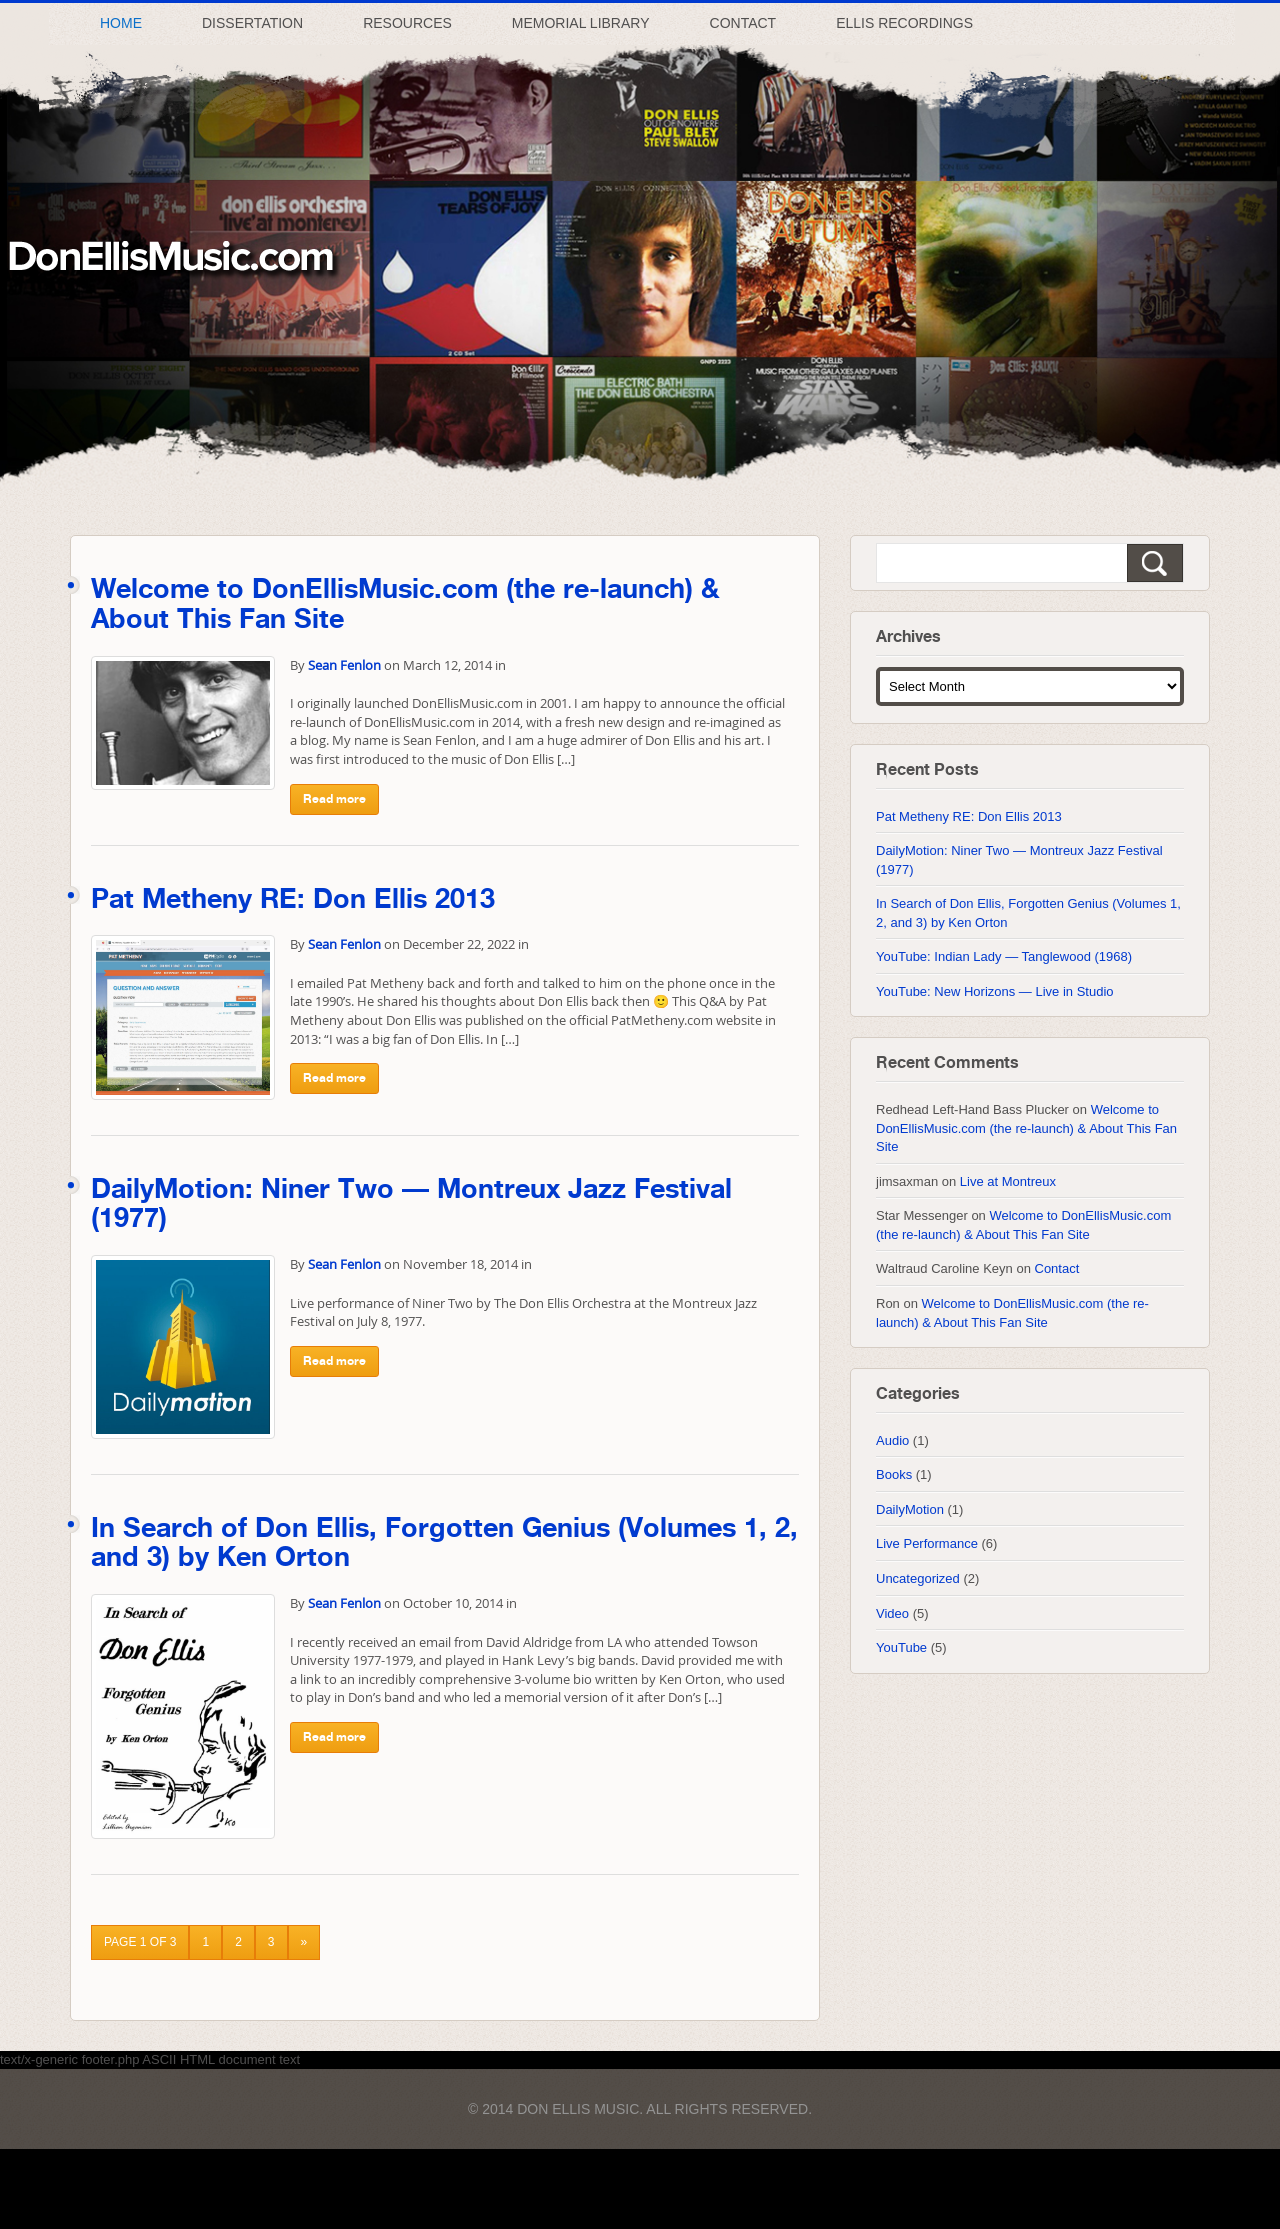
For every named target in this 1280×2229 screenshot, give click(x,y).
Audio (892, 1440)
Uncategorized (918, 1578)
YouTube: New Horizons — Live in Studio (995, 991)
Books (894, 1474)
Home (121, 23)
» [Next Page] (304, 1942)
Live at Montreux (1008, 1181)
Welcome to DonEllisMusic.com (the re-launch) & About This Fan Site (1026, 1128)
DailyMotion (910, 1509)
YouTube (901, 1647)
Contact (743, 23)
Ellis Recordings (904, 23)
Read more (334, 799)
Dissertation (252, 23)
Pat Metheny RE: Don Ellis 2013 (293, 900)
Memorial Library (581, 23)
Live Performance (927, 1543)
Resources (407, 23)
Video (892, 1613)
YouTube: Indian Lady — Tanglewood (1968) (1004, 956)
